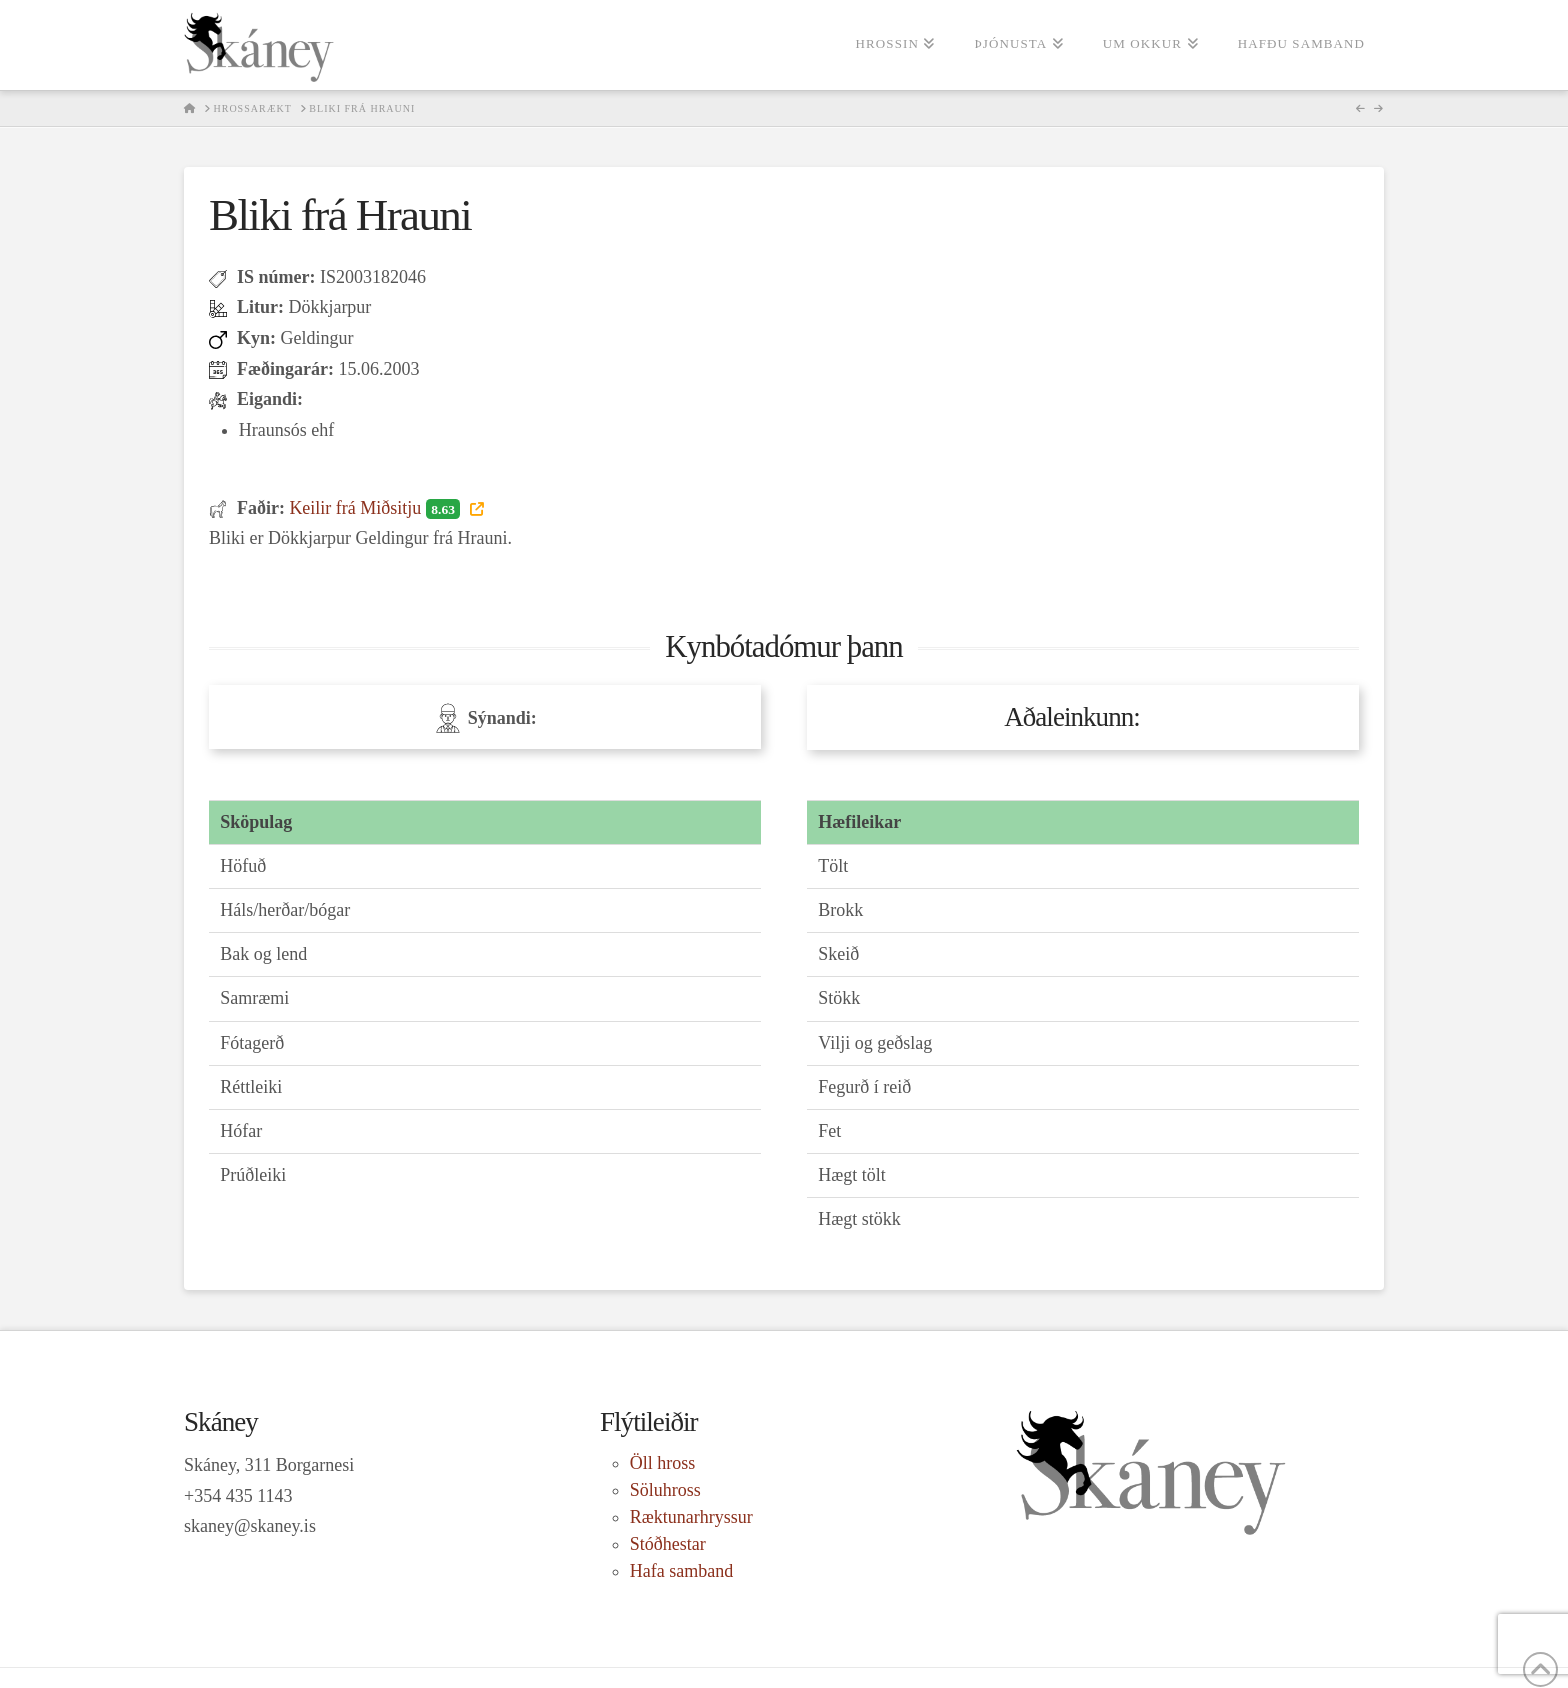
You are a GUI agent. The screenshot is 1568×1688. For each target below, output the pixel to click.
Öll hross (663, 1463)
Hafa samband (681, 1571)
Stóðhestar (668, 1544)
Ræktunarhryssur (691, 1517)
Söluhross (665, 1490)
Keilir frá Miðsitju (376, 508)
